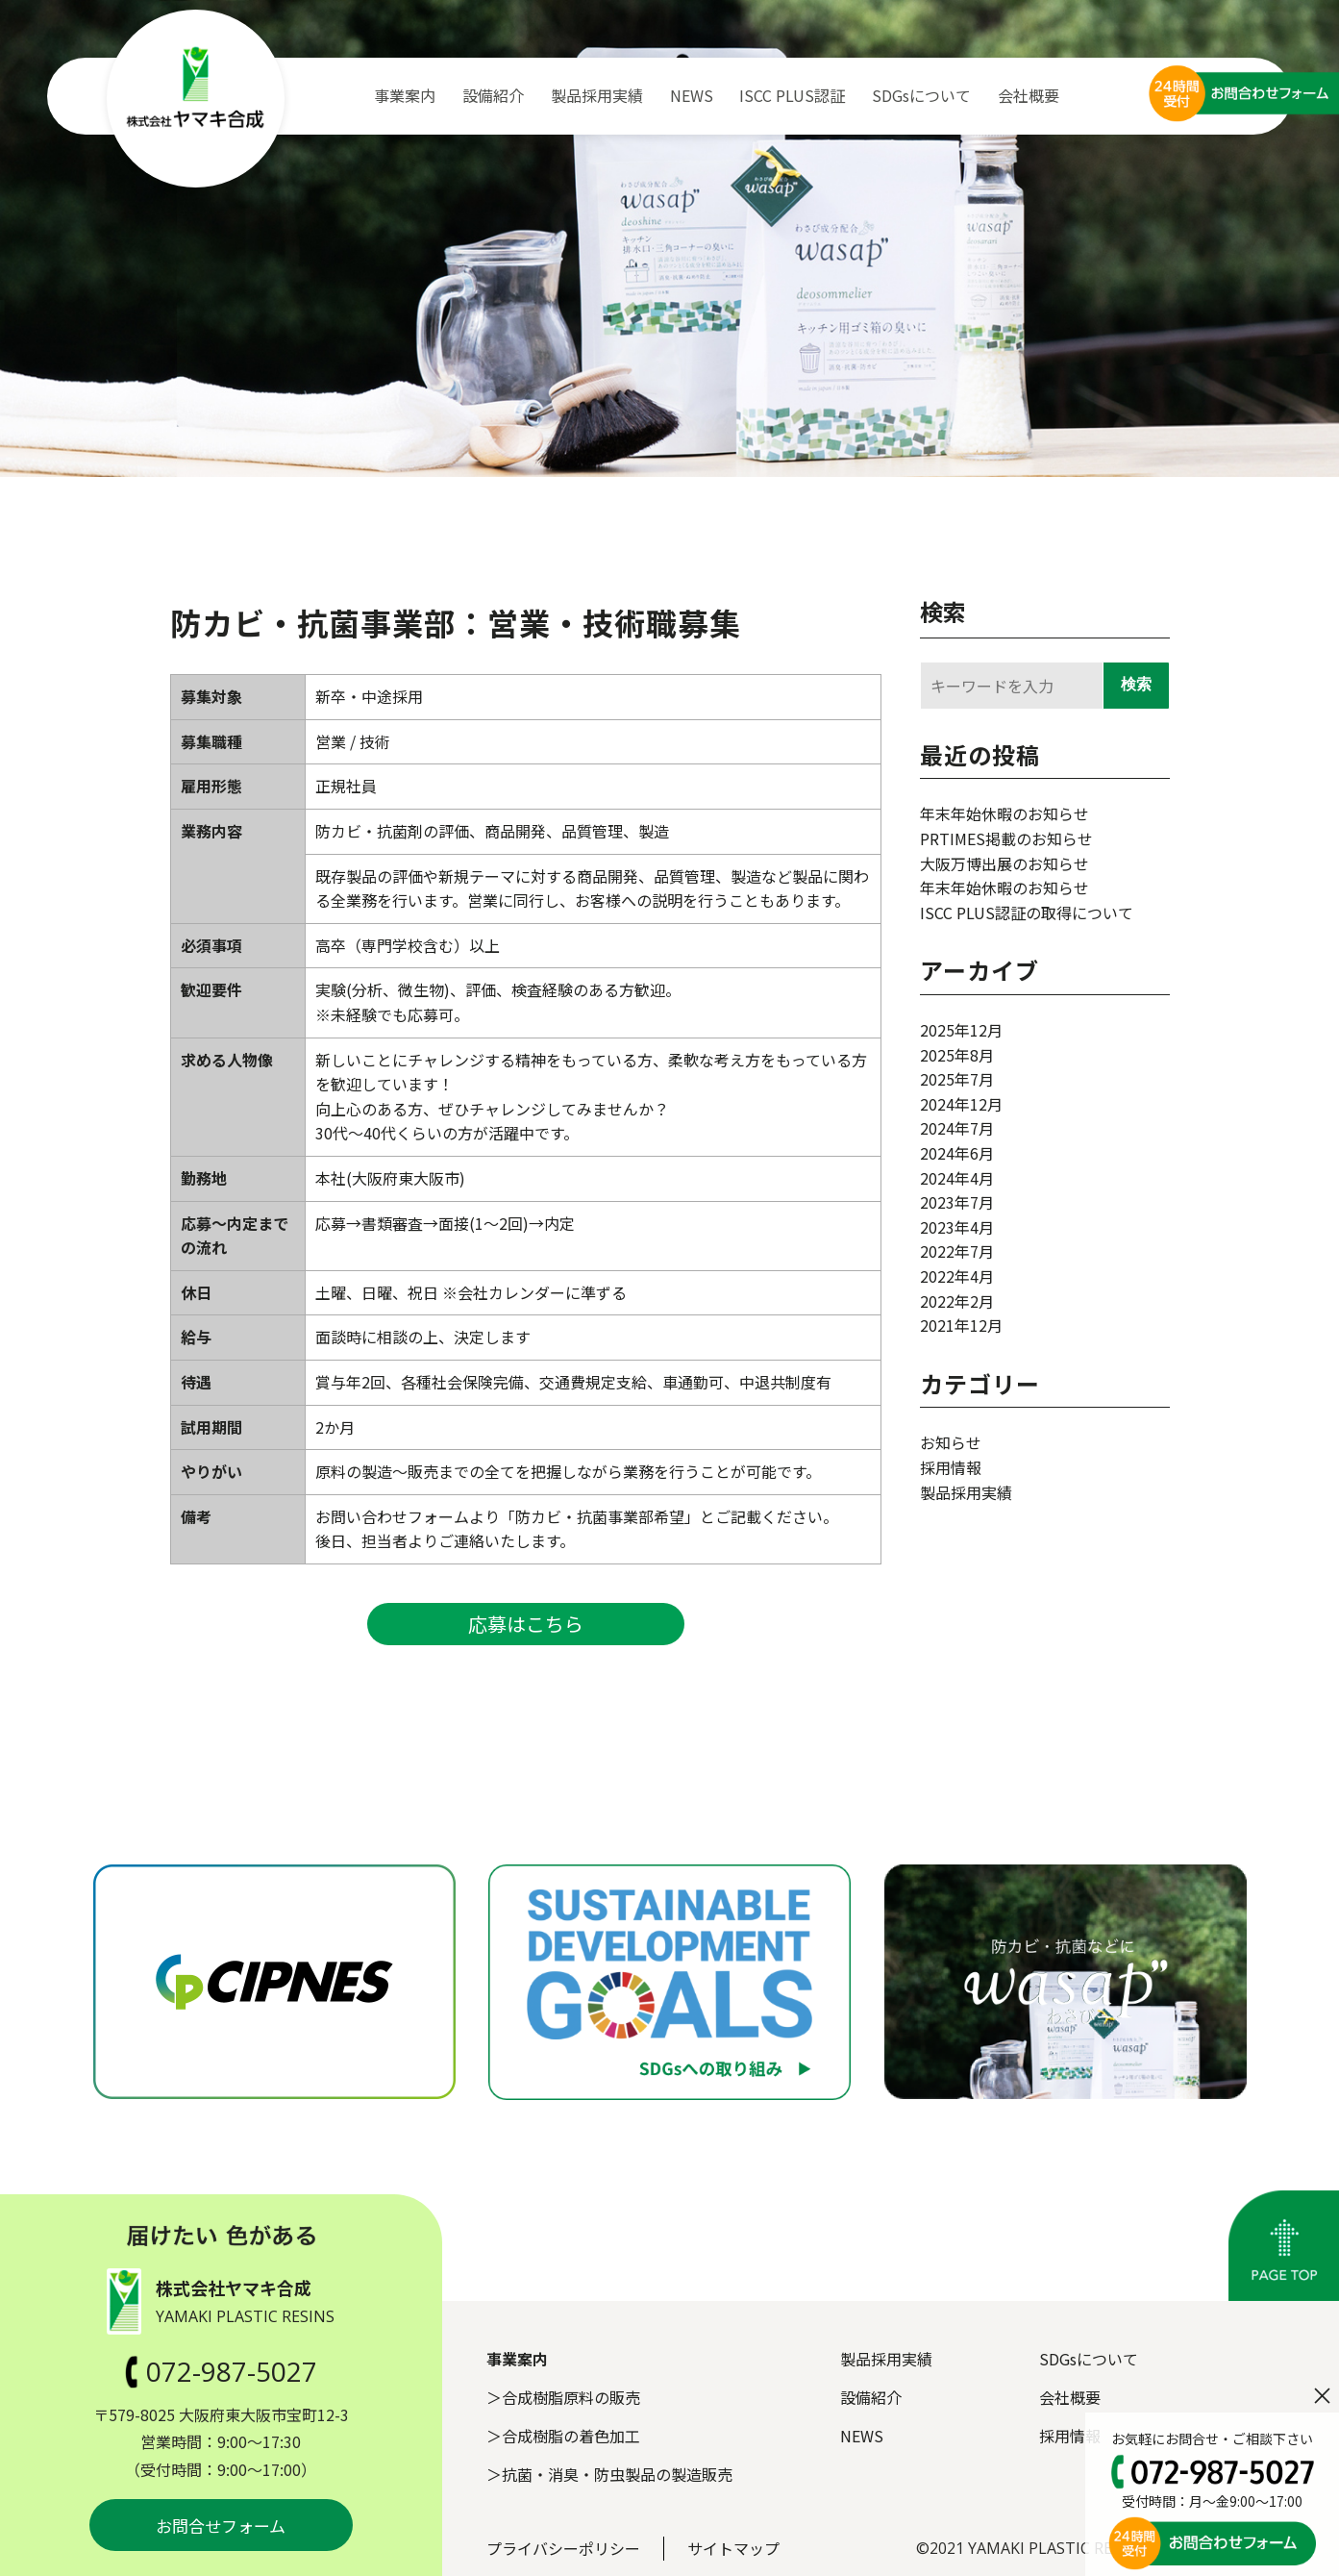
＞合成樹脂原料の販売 (563, 2397)
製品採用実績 (597, 95)
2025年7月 (957, 1078)
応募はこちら (525, 1624)
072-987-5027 (221, 2371)
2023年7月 (957, 1201)
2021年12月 (961, 1325)
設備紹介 (493, 95)
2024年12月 (961, 1103)
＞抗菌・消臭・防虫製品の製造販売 (609, 2474)
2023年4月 (957, 1226)
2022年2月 (957, 1301)
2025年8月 (957, 1054)
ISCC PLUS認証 (792, 95)
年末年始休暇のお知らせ (1004, 813)
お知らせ (950, 1442)
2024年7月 (957, 1127)
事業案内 (404, 95)
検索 (943, 611)
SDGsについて (921, 95)
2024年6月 (957, 1152)
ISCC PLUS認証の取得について (1026, 912)
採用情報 (950, 1467)
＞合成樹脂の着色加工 (563, 2435)
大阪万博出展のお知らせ (1004, 863)
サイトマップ (733, 2548)
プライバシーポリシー (563, 2548)
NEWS (691, 95)
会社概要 (1028, 95)
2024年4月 (957, 1177)
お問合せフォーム (220, 2525)
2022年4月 (957, 1276)
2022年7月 (957, 1251)
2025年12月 (961, 1029)
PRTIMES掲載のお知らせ (1006, 838)
